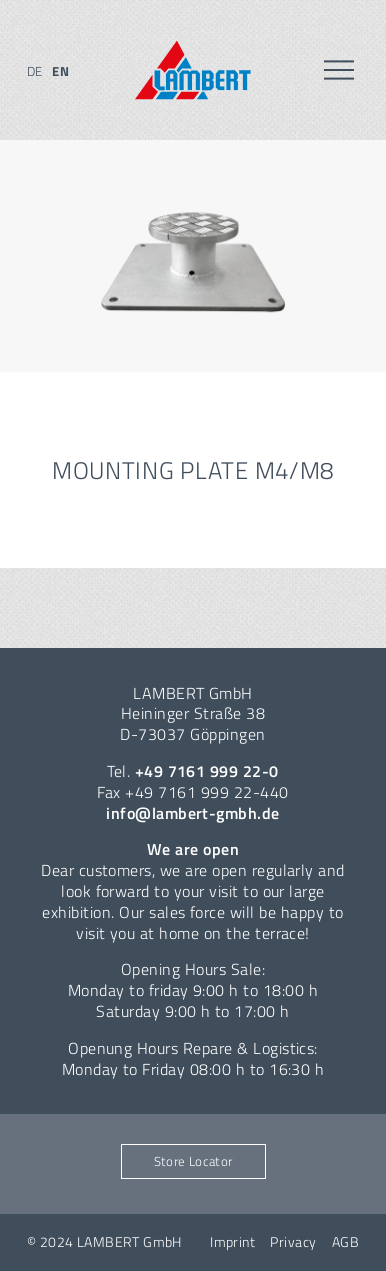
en (60, 71)
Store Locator (193, 1161)
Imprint (232, 1242)
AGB (345, 1242)
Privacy (293, 1242)
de (35, 71)
